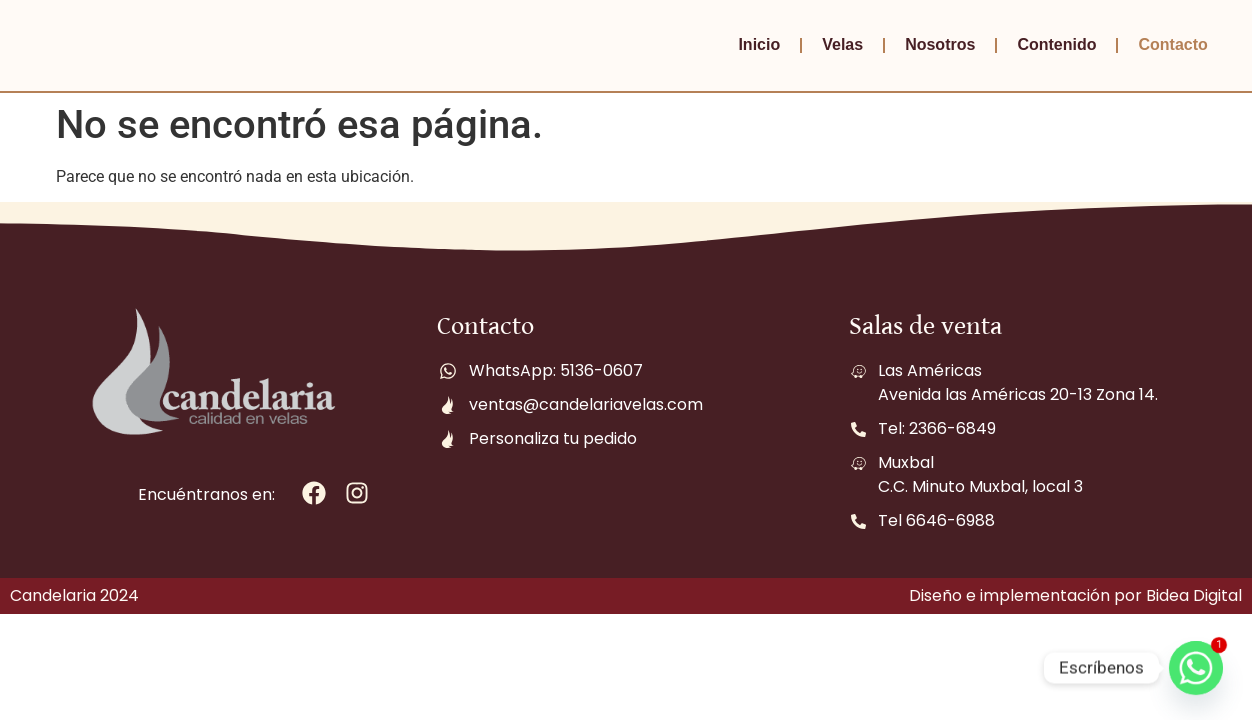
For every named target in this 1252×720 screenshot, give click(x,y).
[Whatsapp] (1196, 668)
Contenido (1056, 44)
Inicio (759, 44)
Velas (842, 44)
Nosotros (940, 44)
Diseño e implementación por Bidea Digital (1075, 595)
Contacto (1172, 44)
